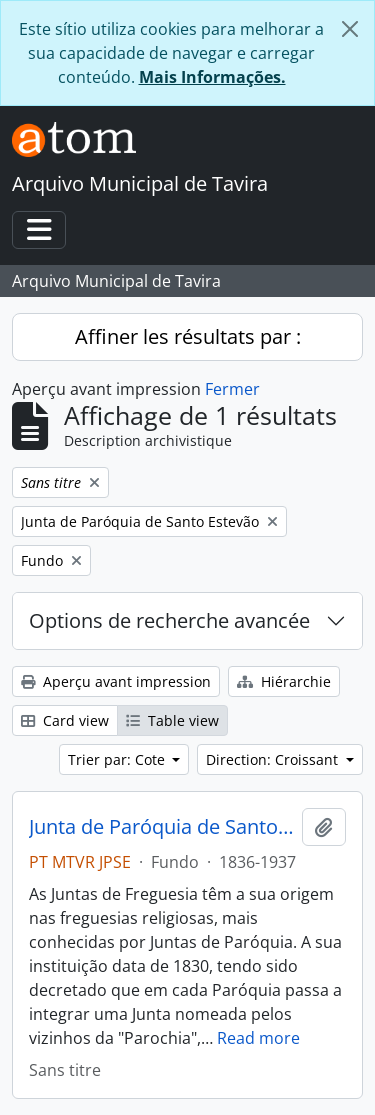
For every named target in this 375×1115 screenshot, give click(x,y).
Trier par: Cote (118, 759)
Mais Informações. (212, 77)
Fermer (232, 389)
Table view (172, 720)
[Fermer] (350, 29)
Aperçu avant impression (116, 681)
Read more (258, 1038)
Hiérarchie (284, 681)
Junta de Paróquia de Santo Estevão (161, 827)
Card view (65, 720)
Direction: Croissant (274, 759)
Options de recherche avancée (169, 620)
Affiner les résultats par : (188, 336)
